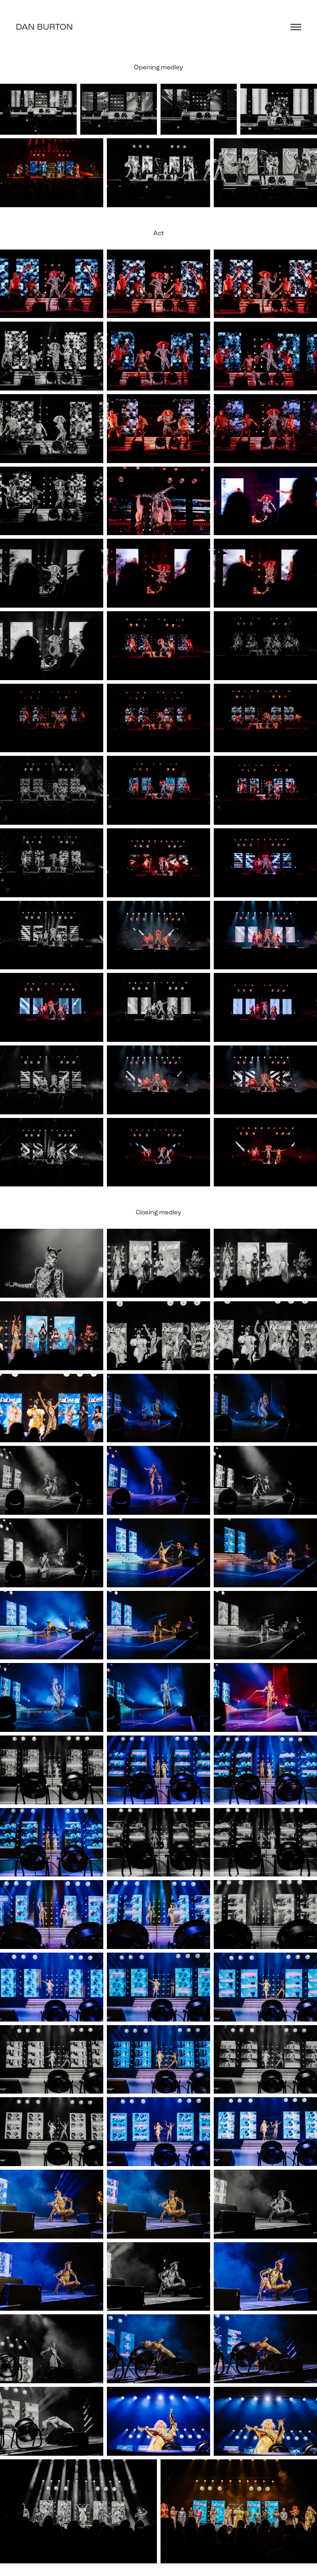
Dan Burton (44, 26)
